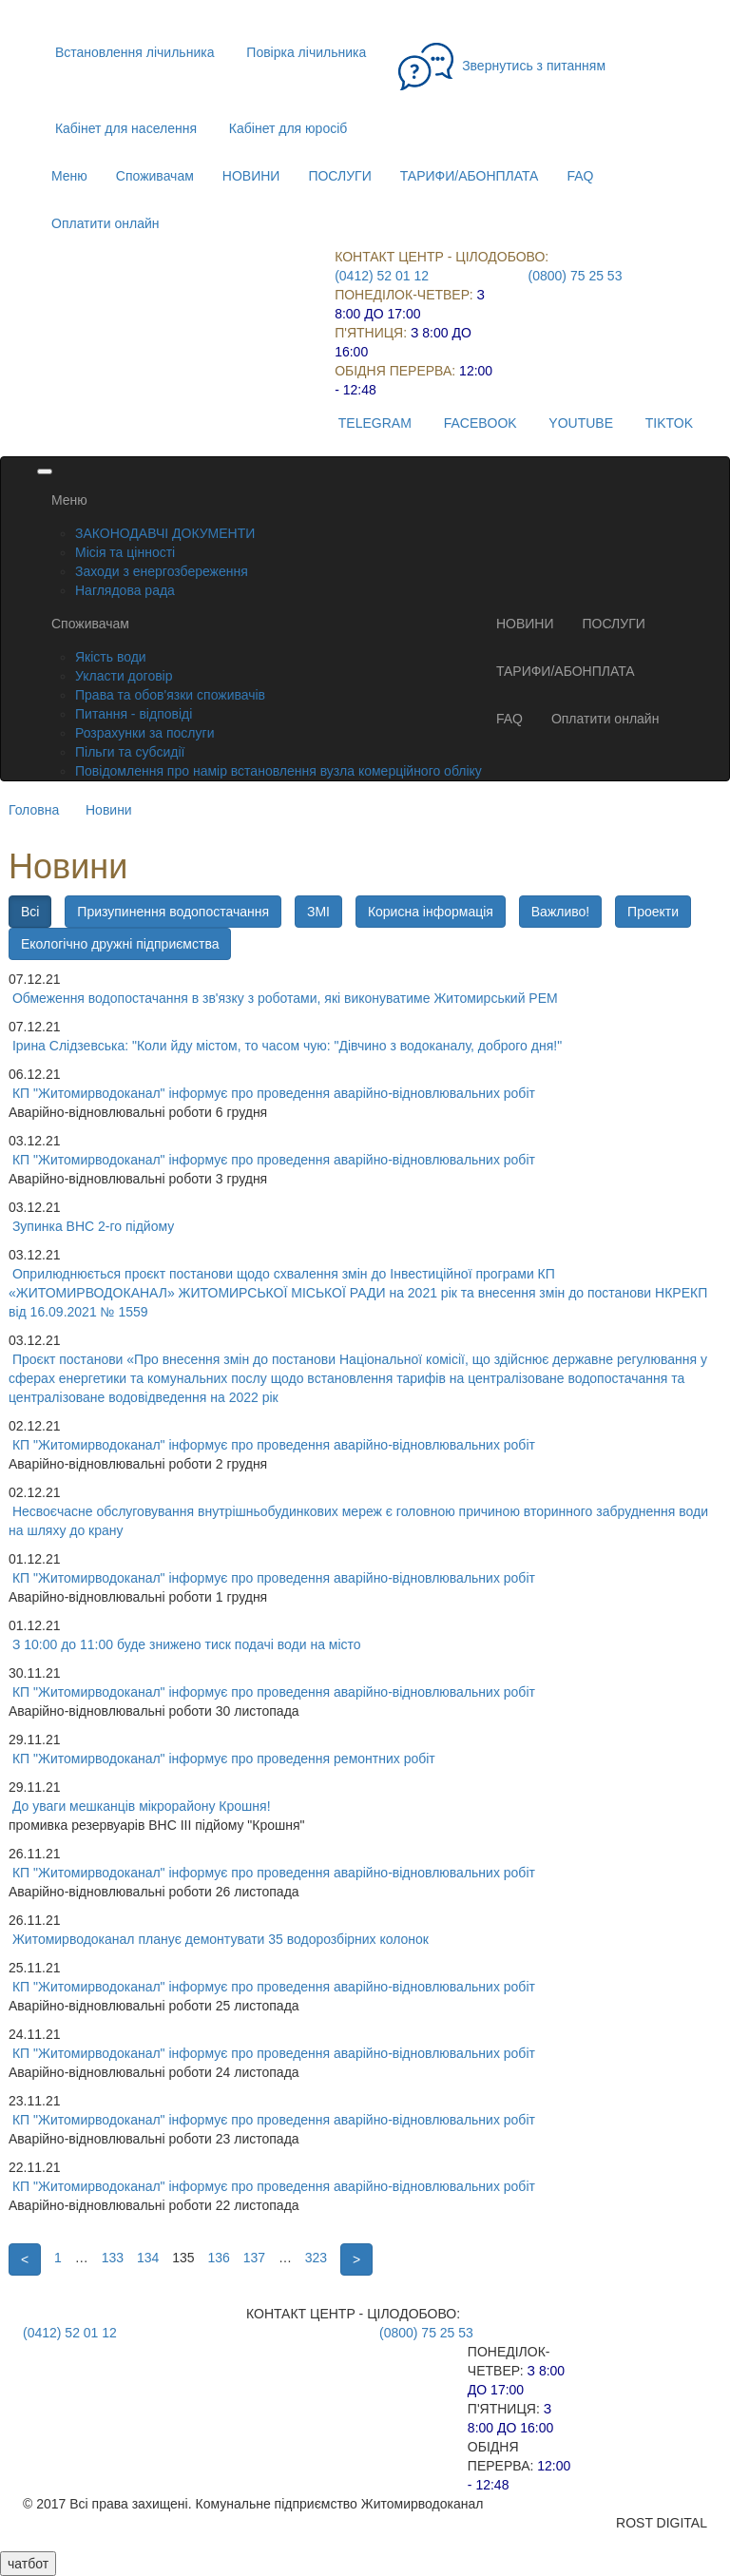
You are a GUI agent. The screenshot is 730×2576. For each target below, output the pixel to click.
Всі (30, 911)
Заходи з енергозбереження (161, 571)
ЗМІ (318, 911)
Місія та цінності (125, 552)
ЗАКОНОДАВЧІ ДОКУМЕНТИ (165, 533)
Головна (34, 809)
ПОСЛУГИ (339, 175)
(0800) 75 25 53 (575, 275)
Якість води (110, 656)
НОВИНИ (251, 175)
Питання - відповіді (133, 713)
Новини (109, 809)
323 (316, 2257)
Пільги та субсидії (129, 751)
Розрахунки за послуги (144, 732)
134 (148, 2257)
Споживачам (155, 175)
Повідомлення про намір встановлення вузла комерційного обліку (278, 771)
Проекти (653, 911)
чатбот (28, 2563)
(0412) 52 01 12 (382, 275)
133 (113, 2257)
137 (254, 2257)
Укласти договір (124, 675)
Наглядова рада (125, 590)
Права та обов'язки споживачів (170, 694)
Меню (69, 175)
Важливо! (560, 911)
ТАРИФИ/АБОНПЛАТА (469, 175)
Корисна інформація (430, 911)
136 (218, 2257)
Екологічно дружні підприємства (120, 944)
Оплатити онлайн (105, 223)
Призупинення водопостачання (173, 911)
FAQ (580, 175)
